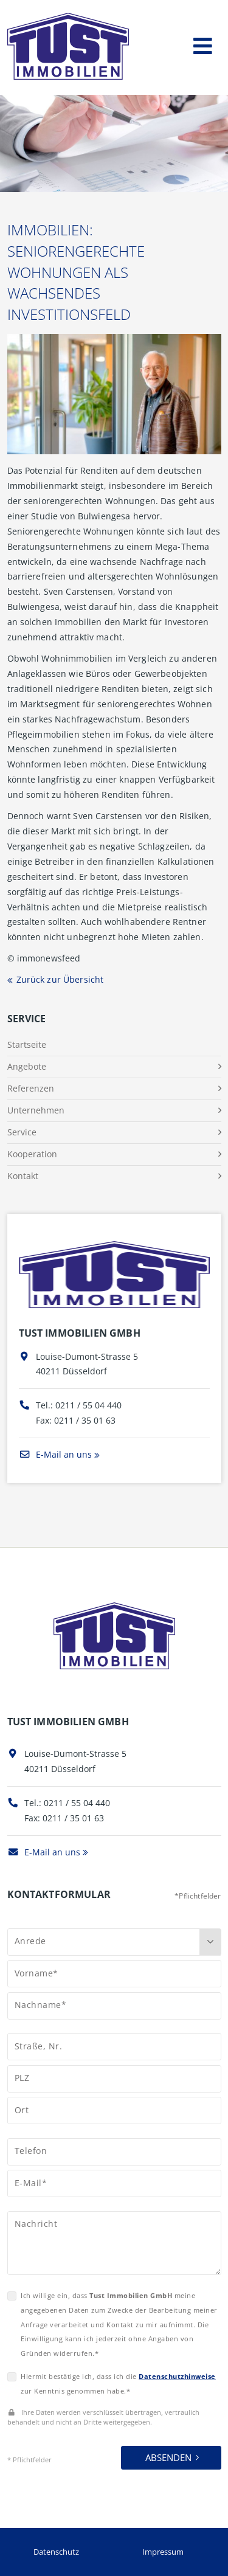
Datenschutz (56, 2551)
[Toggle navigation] (202, 43)
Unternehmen (35, 1110)
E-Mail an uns (55, 1454)
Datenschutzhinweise (177, 2376)
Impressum (163, 2551)
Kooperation (32, 1154)
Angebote (26, 1066)
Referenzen (30, 1088)
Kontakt (22, 1176)
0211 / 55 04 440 (88, 1405)
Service (21, 1132)
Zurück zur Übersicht (60, 979)
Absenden (168, 2457)
